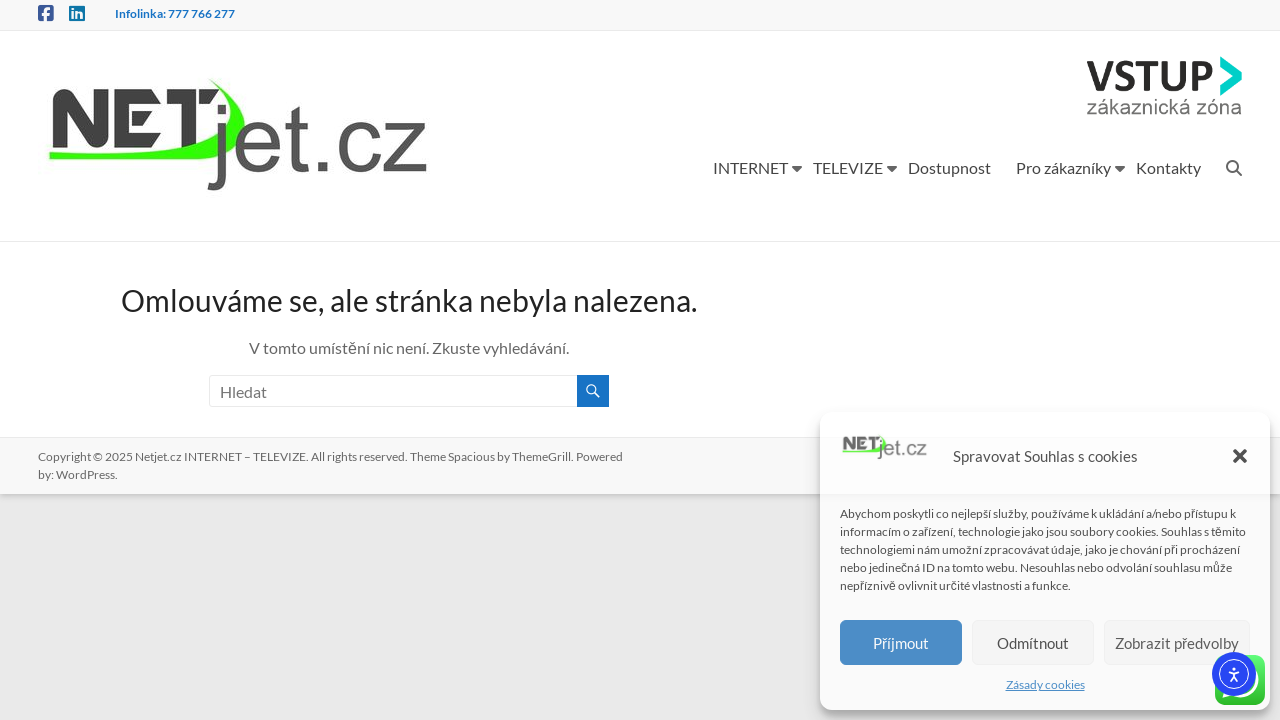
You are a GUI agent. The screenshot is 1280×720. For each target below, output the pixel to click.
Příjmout (901, 643)
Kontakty (1168, 167)
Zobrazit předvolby (1177, 643)
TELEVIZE (848, 167)
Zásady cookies (1045, 684)
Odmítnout (1033, 643)
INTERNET (750, 167)
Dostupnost (949, 167)
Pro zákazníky (1063, 167)
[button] (1240, 456)
